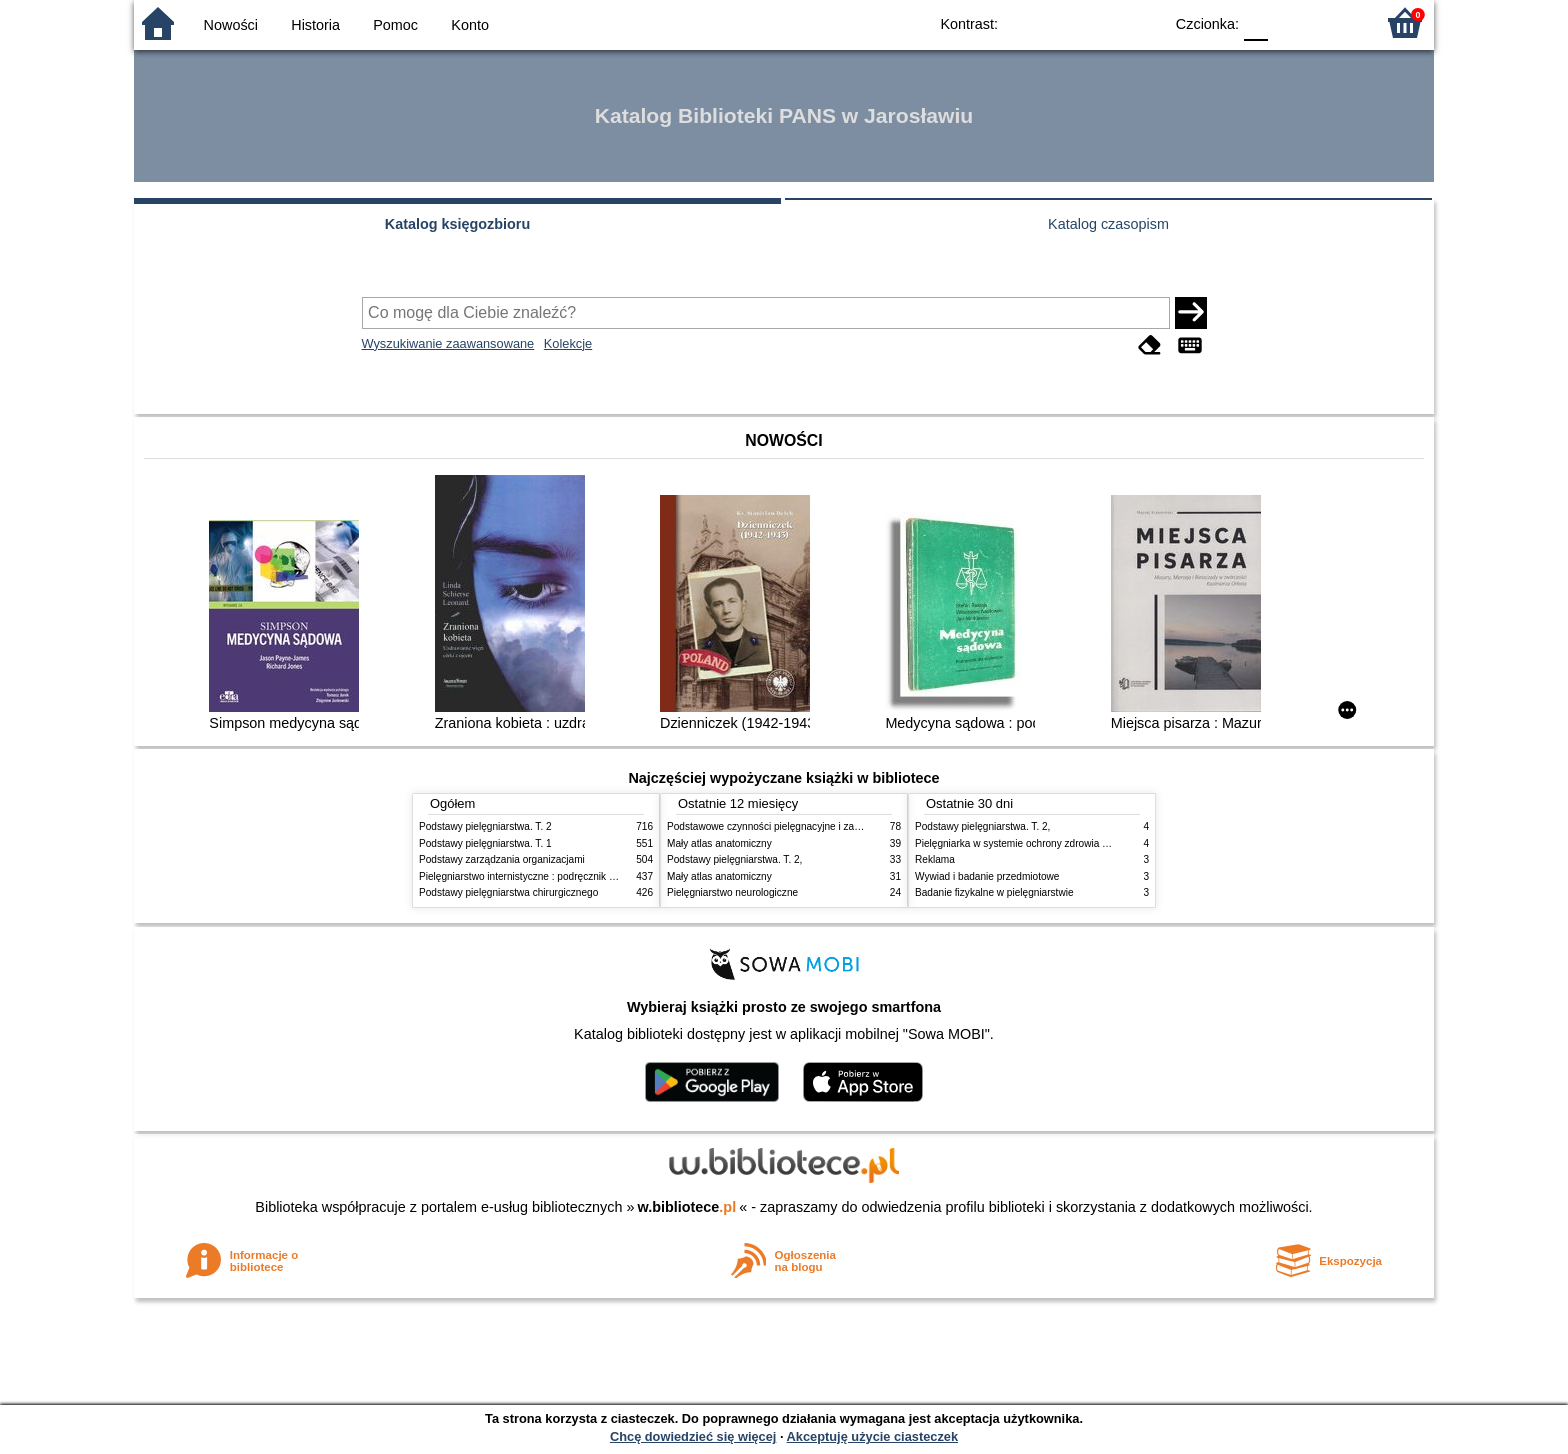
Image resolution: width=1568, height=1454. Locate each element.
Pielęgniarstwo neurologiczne (732, 892)
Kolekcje (568, 343)
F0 (1255, 22)
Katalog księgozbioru (458, 224)
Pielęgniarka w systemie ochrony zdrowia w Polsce (1028, 843)
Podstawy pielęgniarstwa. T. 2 (485, 826)
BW (1061, 22)
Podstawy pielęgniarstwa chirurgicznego (508, 892)
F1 (1290, 22)
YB (1101, 22)
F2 (1336, 22)
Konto (470, 25)
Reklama (935, 859)
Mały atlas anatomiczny (719, 843)
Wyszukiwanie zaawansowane (448, 343)
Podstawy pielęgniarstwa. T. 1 (485, 843)
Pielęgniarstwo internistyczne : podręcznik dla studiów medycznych (568, 876)
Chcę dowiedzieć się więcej (693, 1436)
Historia (315, 25)
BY (1141, 22)
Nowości (231, 25)
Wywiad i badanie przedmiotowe (987, 876)
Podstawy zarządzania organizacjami (502, 859)
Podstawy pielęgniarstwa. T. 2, (734, 859)
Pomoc (395, 25)
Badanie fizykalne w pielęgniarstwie (994, 892)
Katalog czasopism (1108, 224)
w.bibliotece (687, 1207)
